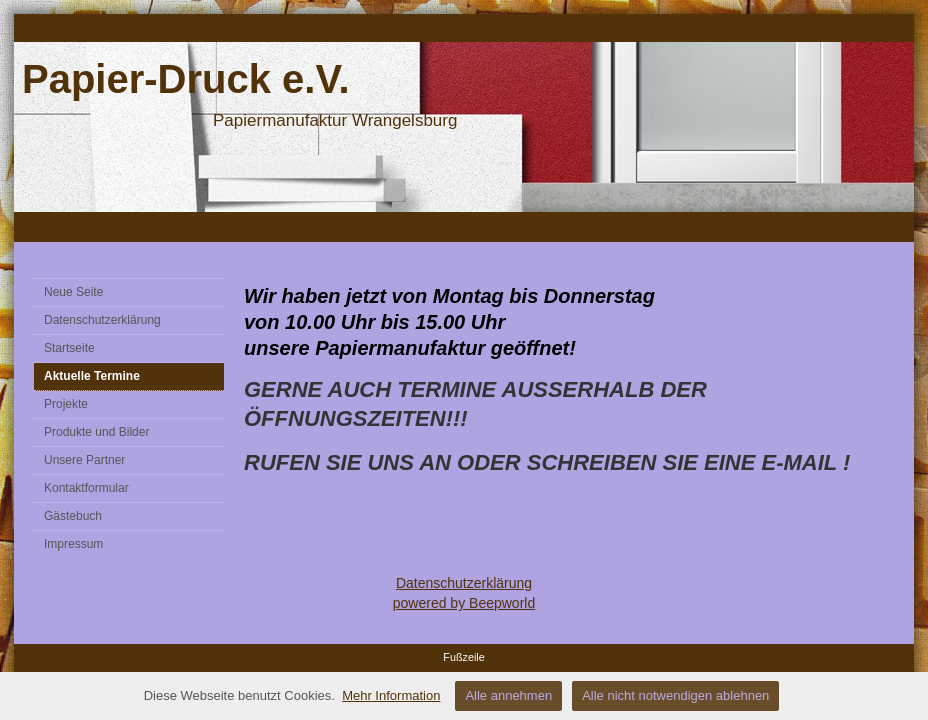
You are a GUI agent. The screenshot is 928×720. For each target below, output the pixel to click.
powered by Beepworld (464, 603)
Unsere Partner (84, 460)
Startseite (69, 348)
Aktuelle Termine (92, 376)
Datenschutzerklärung (102, 320)
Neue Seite (73, 292)
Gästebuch (73, 516)
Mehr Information (391, 695)
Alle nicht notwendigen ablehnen (675, 695)
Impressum (73, 544)
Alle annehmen (508, 695)
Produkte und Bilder (96, 432)
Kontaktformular (86, 488)
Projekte (66, 404)
